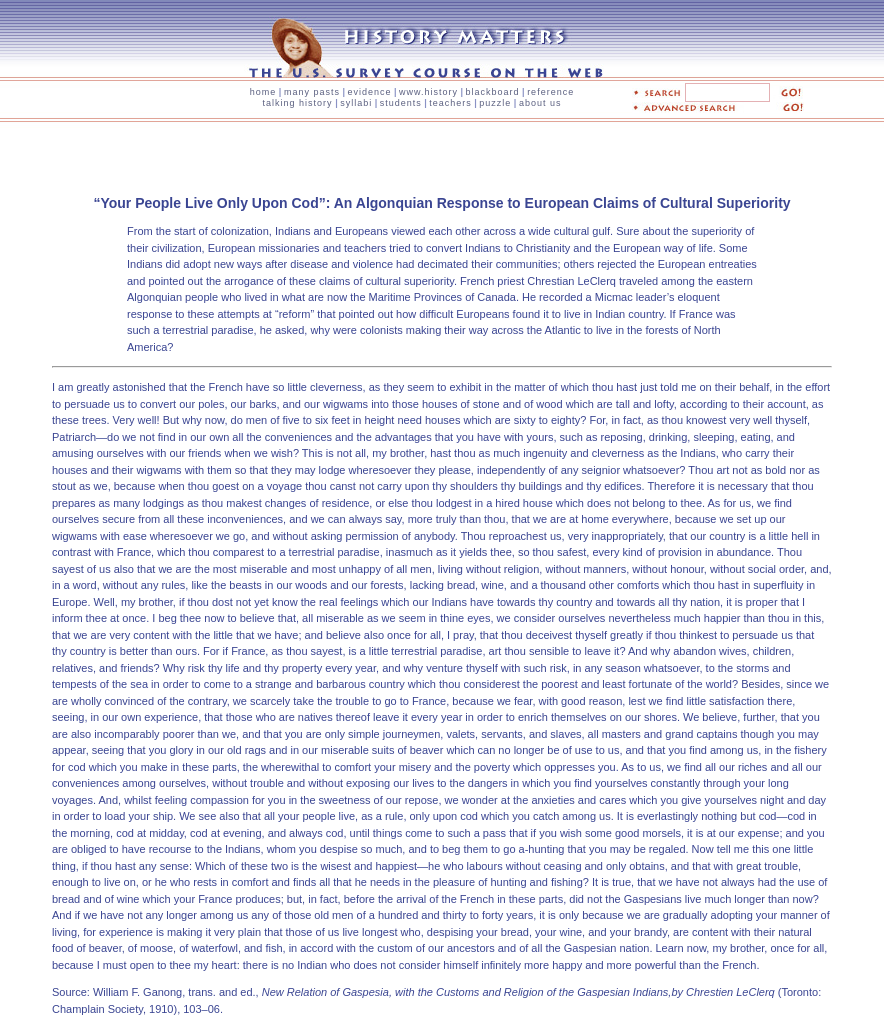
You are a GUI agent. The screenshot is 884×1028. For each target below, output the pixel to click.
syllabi (356, 103)
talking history (298, 103)
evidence (369, 92)
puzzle (495, 103)
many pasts (312, 92)
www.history (428, 92)
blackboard (493, 92)
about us (540, 103)
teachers (450, 103)
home (263, 92)
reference (550, 92)
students (401, 103)
